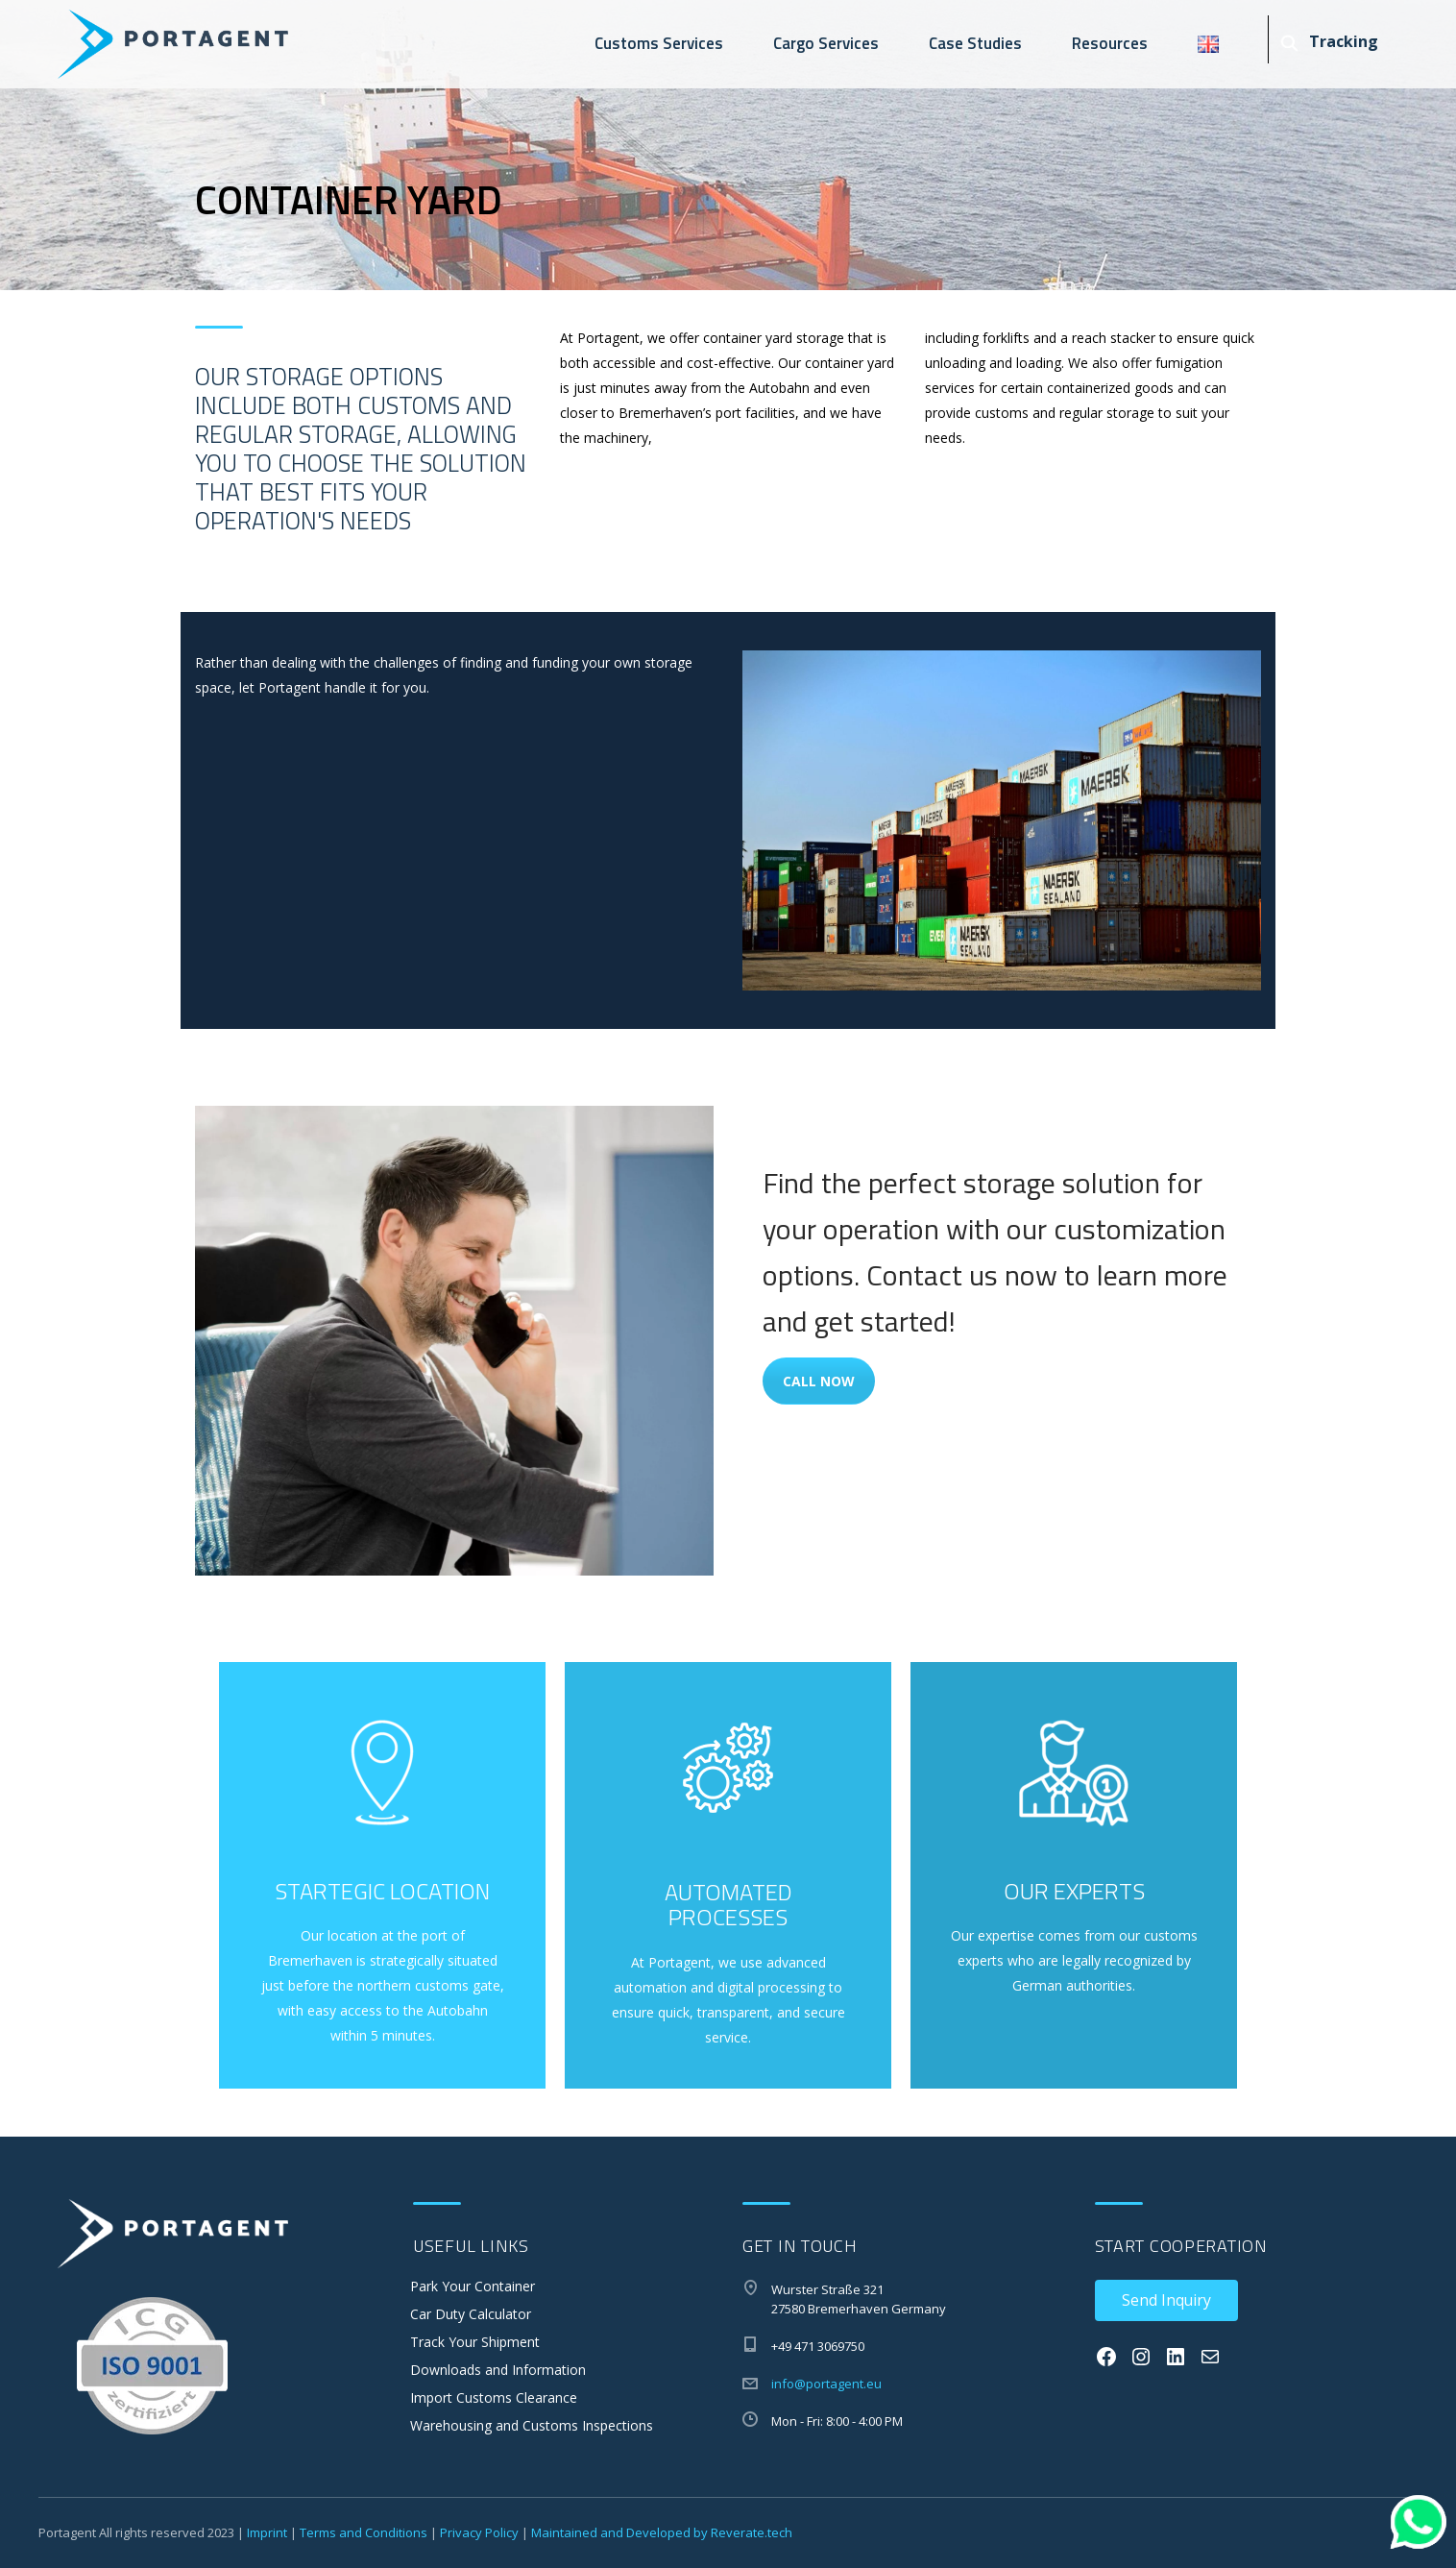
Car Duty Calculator (470, 2314)
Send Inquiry (1166, 2300)
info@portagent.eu (826, 2383)
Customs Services (659, 43)
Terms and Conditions (363, 2532)
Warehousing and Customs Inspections (531, 2425)
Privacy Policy (479, 2532)
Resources (1110, 43)
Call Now (819, 1381)
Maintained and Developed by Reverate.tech (661, 2532)
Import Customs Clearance (493, 2397)
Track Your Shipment (475, 2342)
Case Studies (975, 43)
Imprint (267, 2532)
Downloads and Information (498, 2369)
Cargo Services (826, 43)
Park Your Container (472, 2286)
